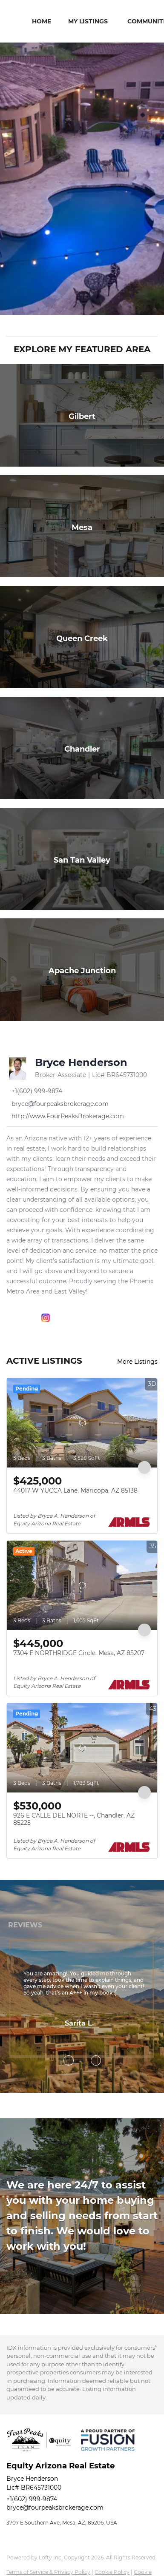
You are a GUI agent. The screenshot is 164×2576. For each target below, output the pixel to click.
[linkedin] (28, 1318)
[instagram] (45, 1318)
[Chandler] (82, 748)
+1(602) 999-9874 (31, 2499)
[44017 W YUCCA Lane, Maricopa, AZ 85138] (82, 1423)
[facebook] (10, 1318)
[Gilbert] (82, 415)
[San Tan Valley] (82, 859)
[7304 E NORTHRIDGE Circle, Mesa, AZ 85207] (82, 1585)
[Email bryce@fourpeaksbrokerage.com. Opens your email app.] (57, 1104)
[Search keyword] (76, 325)
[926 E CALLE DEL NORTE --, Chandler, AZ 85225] (82, 1747)
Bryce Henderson (81, 1062)
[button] (152, 325)
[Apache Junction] (82, 969)
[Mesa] (82, 526)
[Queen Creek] (82, 637)
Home (41, 21)
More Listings (137, 1361)
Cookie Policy (112, 2572)
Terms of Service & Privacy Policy (48, 2572)
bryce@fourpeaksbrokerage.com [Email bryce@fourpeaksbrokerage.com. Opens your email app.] (55, 2507)
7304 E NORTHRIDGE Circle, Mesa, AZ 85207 (78, 1653)
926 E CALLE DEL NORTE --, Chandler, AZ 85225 (74, 1819)
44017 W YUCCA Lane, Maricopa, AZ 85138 (75, 1490)
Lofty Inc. (51, 2557)
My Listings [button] (88, 21)
